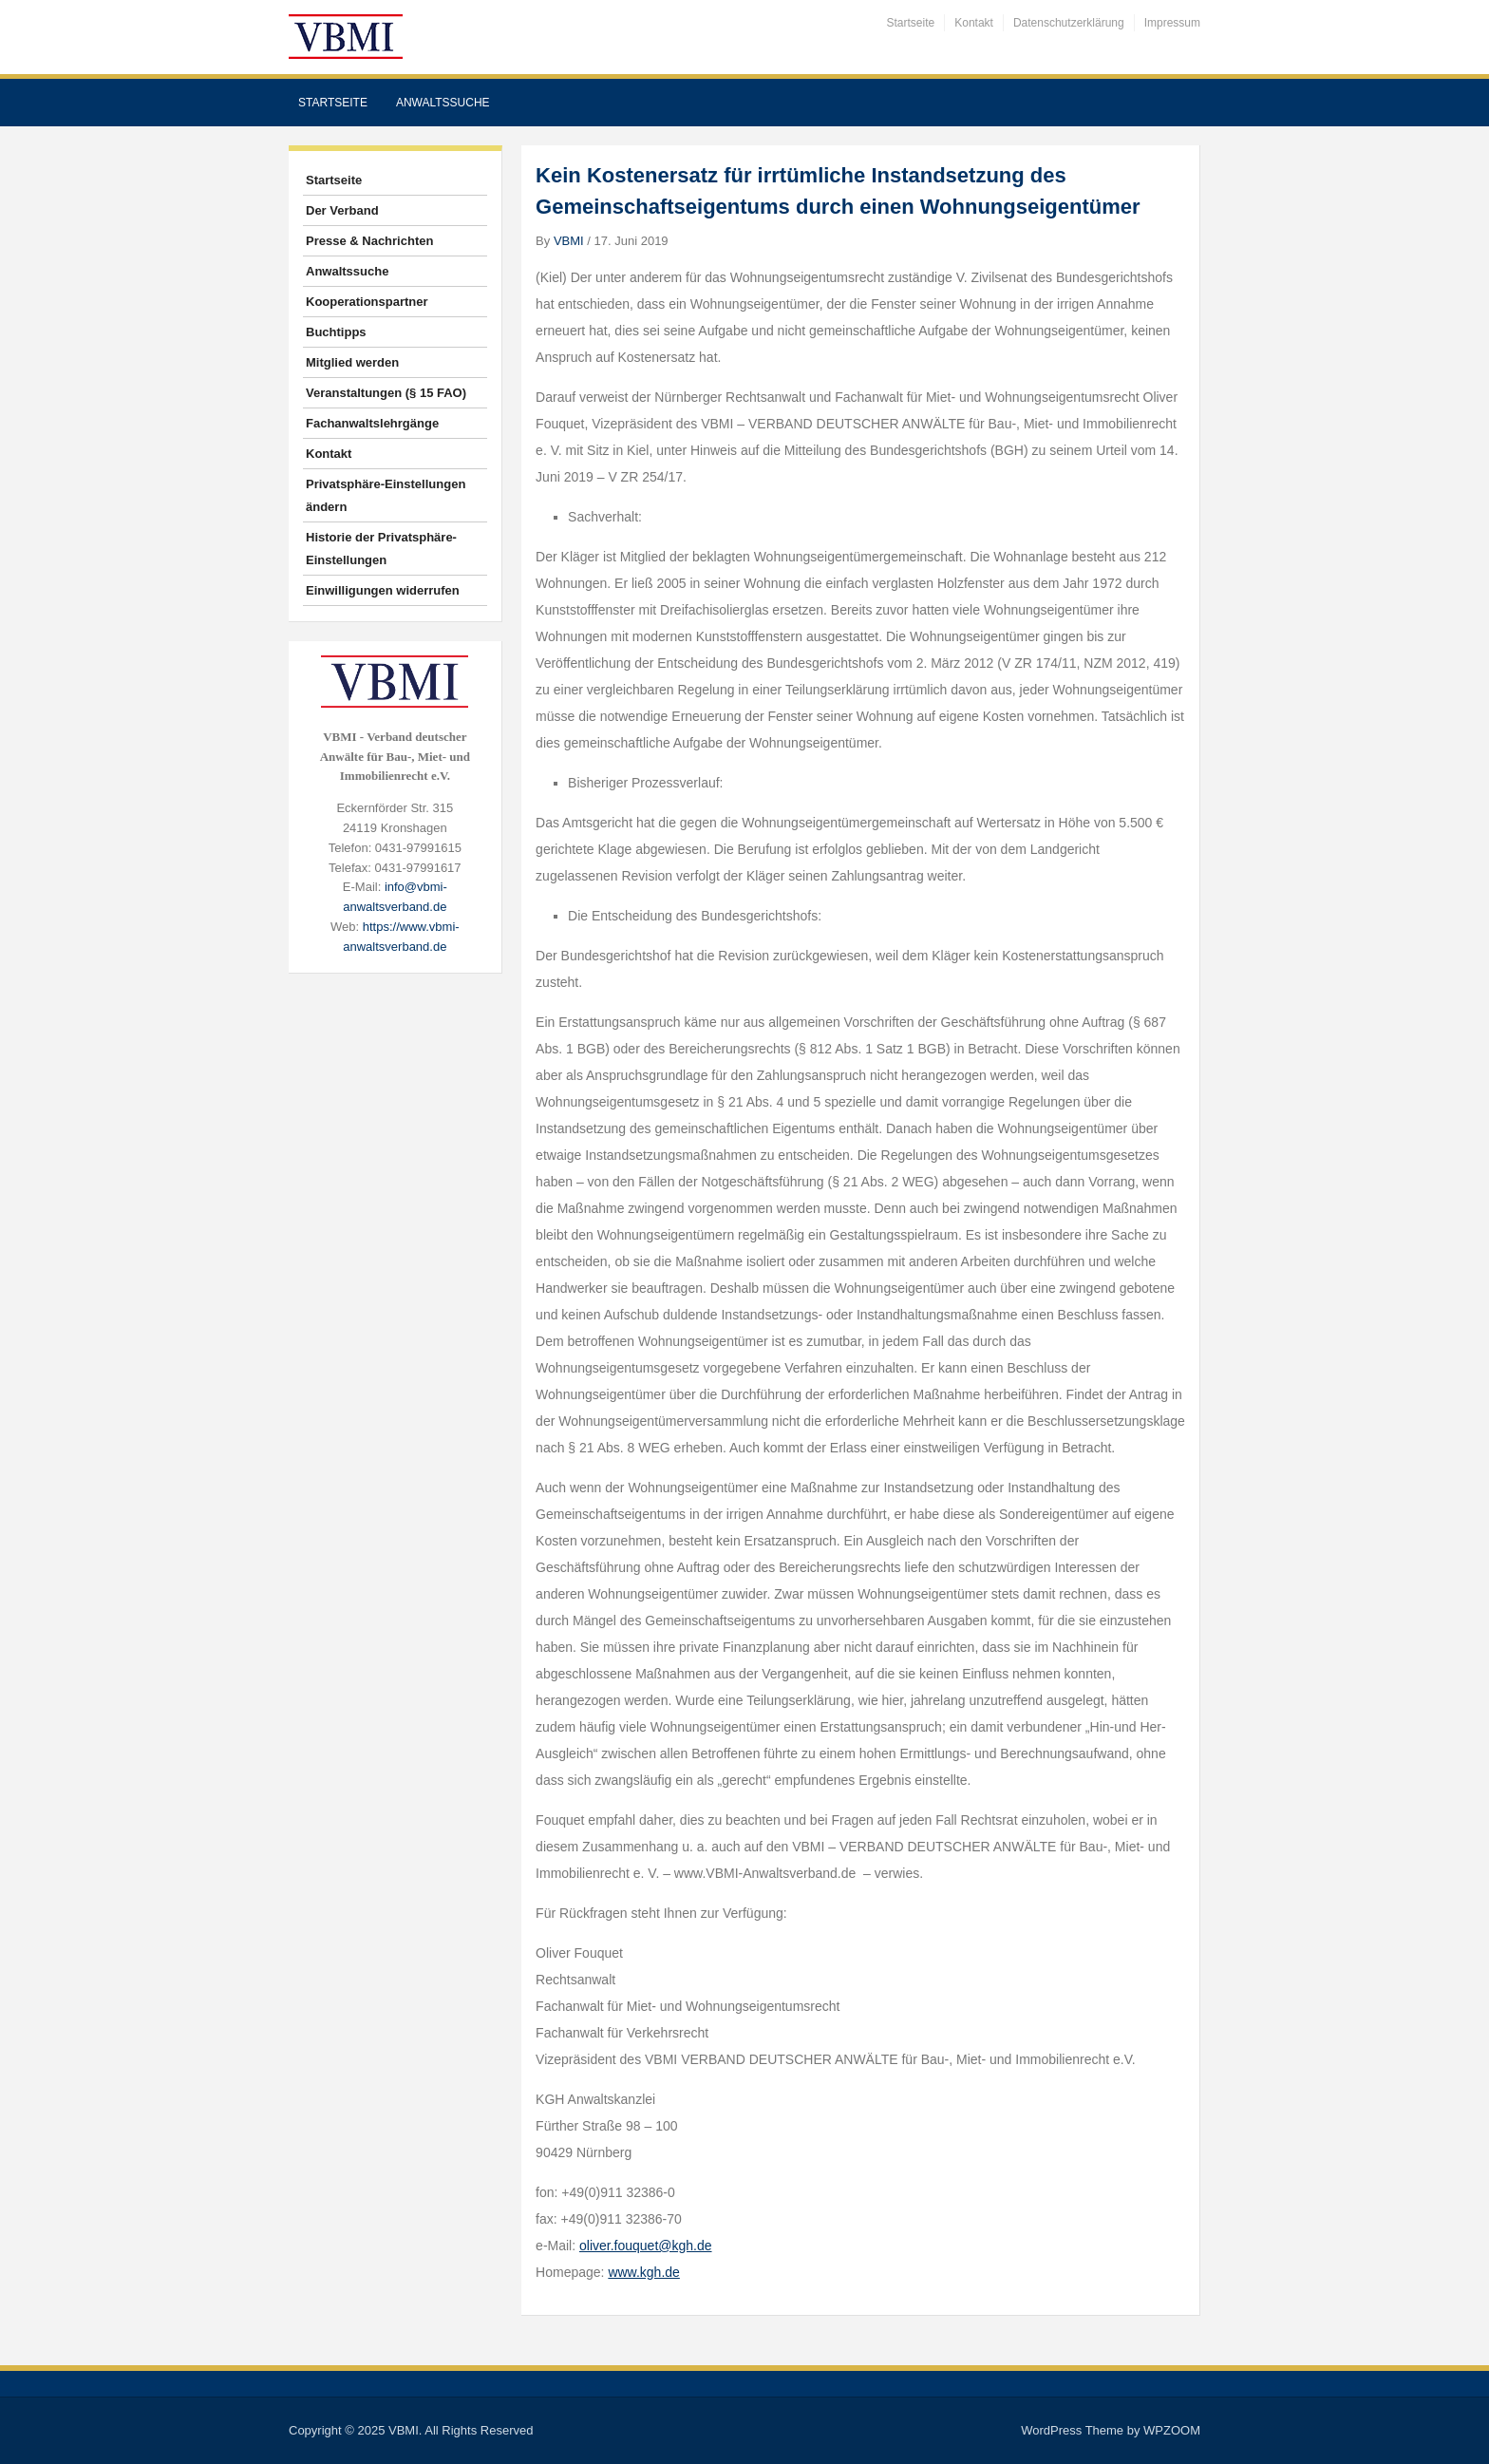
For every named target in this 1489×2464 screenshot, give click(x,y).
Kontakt (973, 22)
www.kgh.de (643, 2272)
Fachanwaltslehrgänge (372, 423)
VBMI (569, 241)
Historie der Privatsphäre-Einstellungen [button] (381, 548)
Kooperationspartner (367, 301)
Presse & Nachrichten (369, 241)
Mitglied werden (352, 362)
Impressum (1172, 22)
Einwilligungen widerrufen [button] (383, 590)
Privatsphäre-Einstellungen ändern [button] (385, 495)
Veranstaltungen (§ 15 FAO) (386, 393)
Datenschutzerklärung (1068, 22)
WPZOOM (1171, 2430)
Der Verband (342, 210)
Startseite (911, 22)
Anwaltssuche (443, 102)
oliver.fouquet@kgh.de (645, 2245)
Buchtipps (336, 332)
